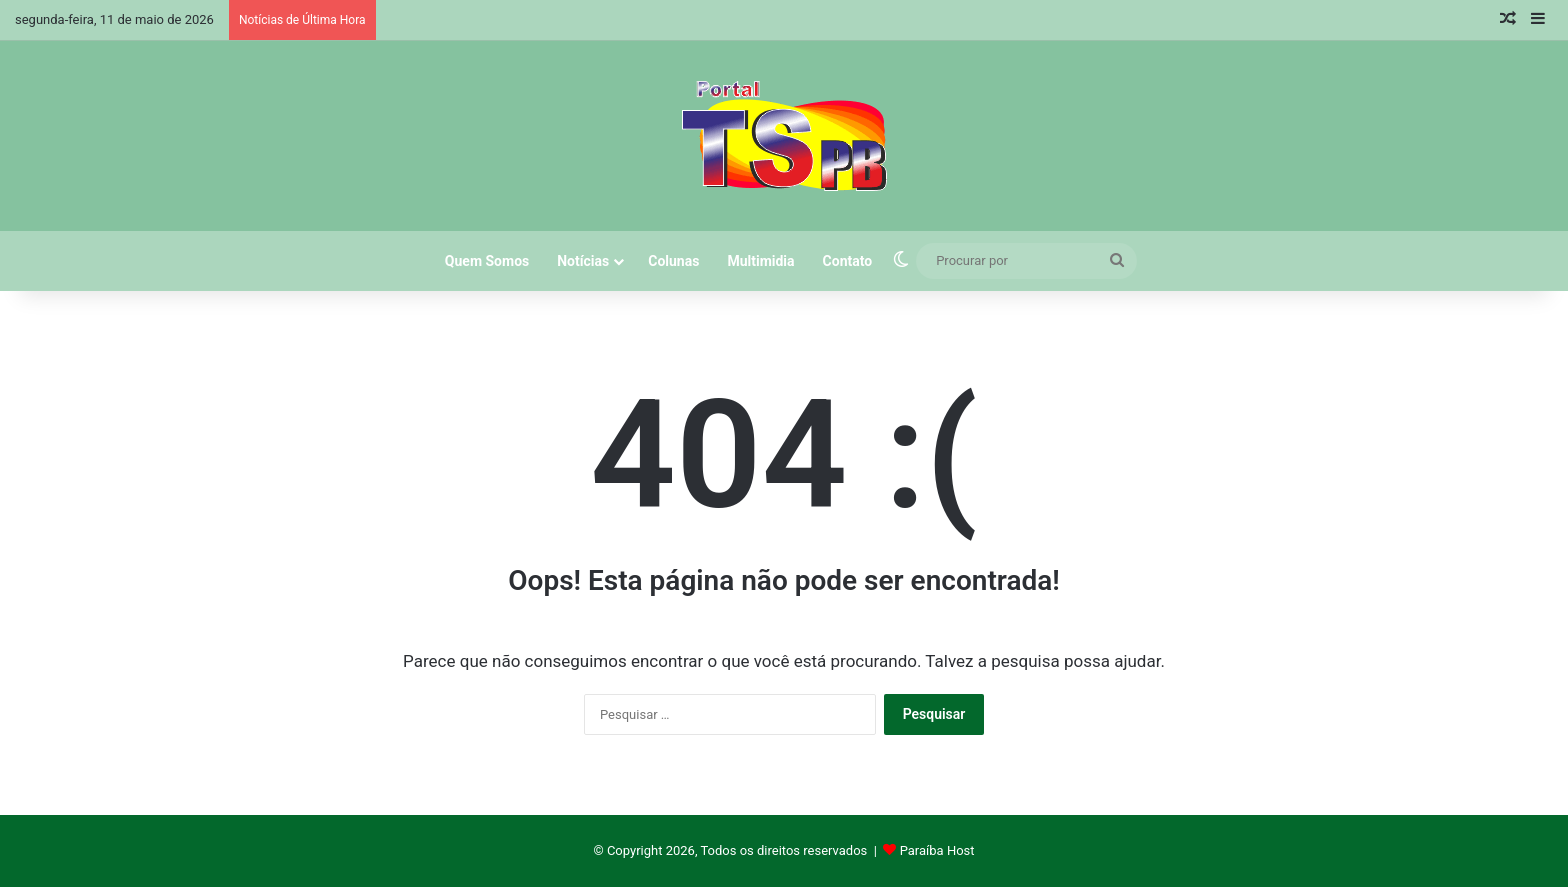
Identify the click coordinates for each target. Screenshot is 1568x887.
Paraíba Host (937, 850)
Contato (848, 261)
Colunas (673, 261)
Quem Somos (487, 261)
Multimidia (760, 261)
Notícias (583, 261)
